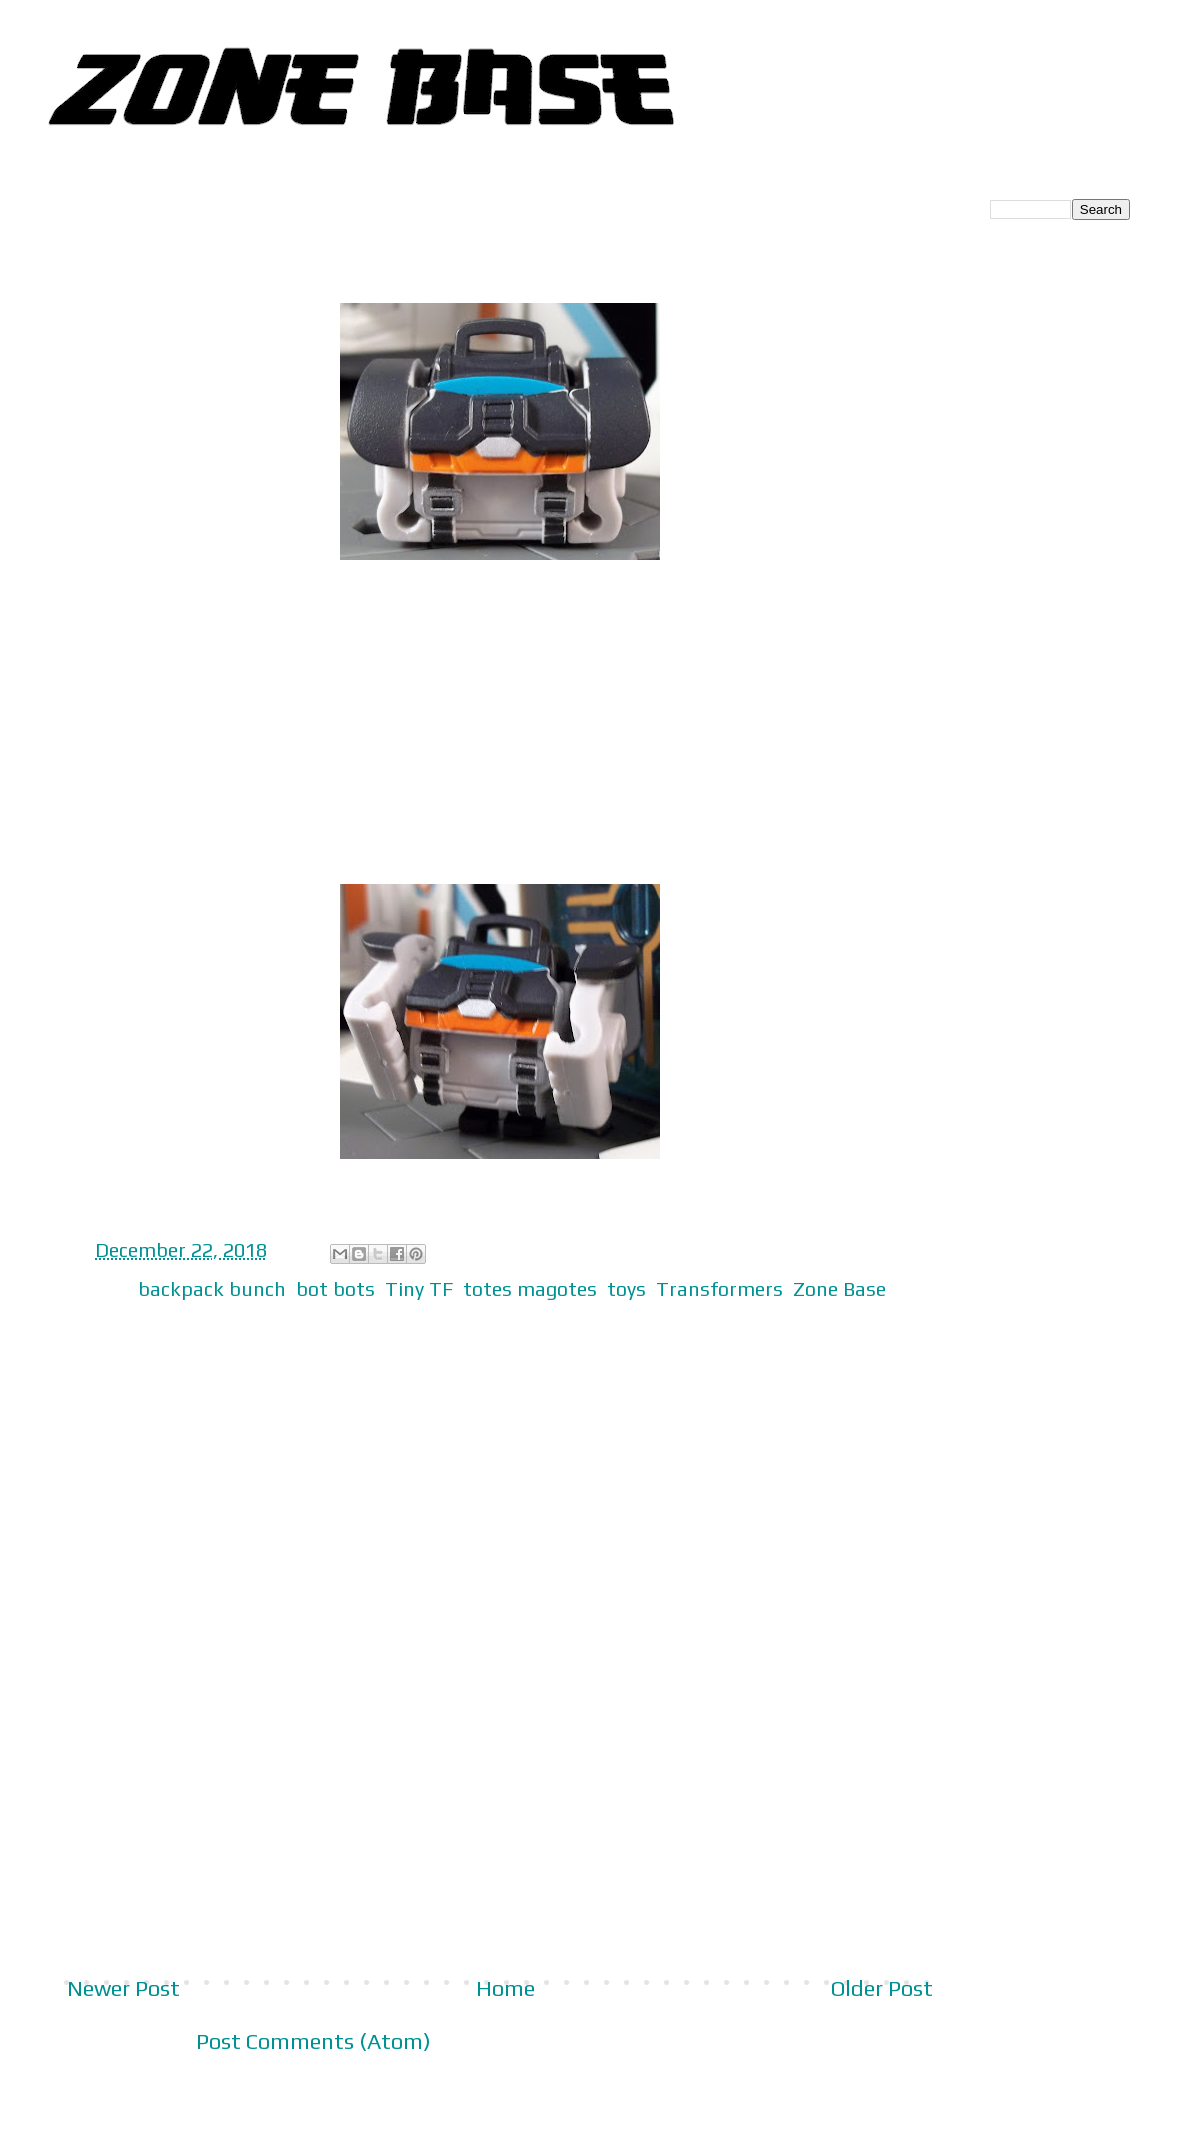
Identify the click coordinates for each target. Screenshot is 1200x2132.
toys (626, 1288)
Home (505, 1988)
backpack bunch (212, 1288)
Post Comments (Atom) (313, 2041)
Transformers (719, 1288)
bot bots (335, 1288)
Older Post (882, 1988)
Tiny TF (419, 1288)
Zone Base (839, 1288)
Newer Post (123, 1988)
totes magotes (530, 1288)
